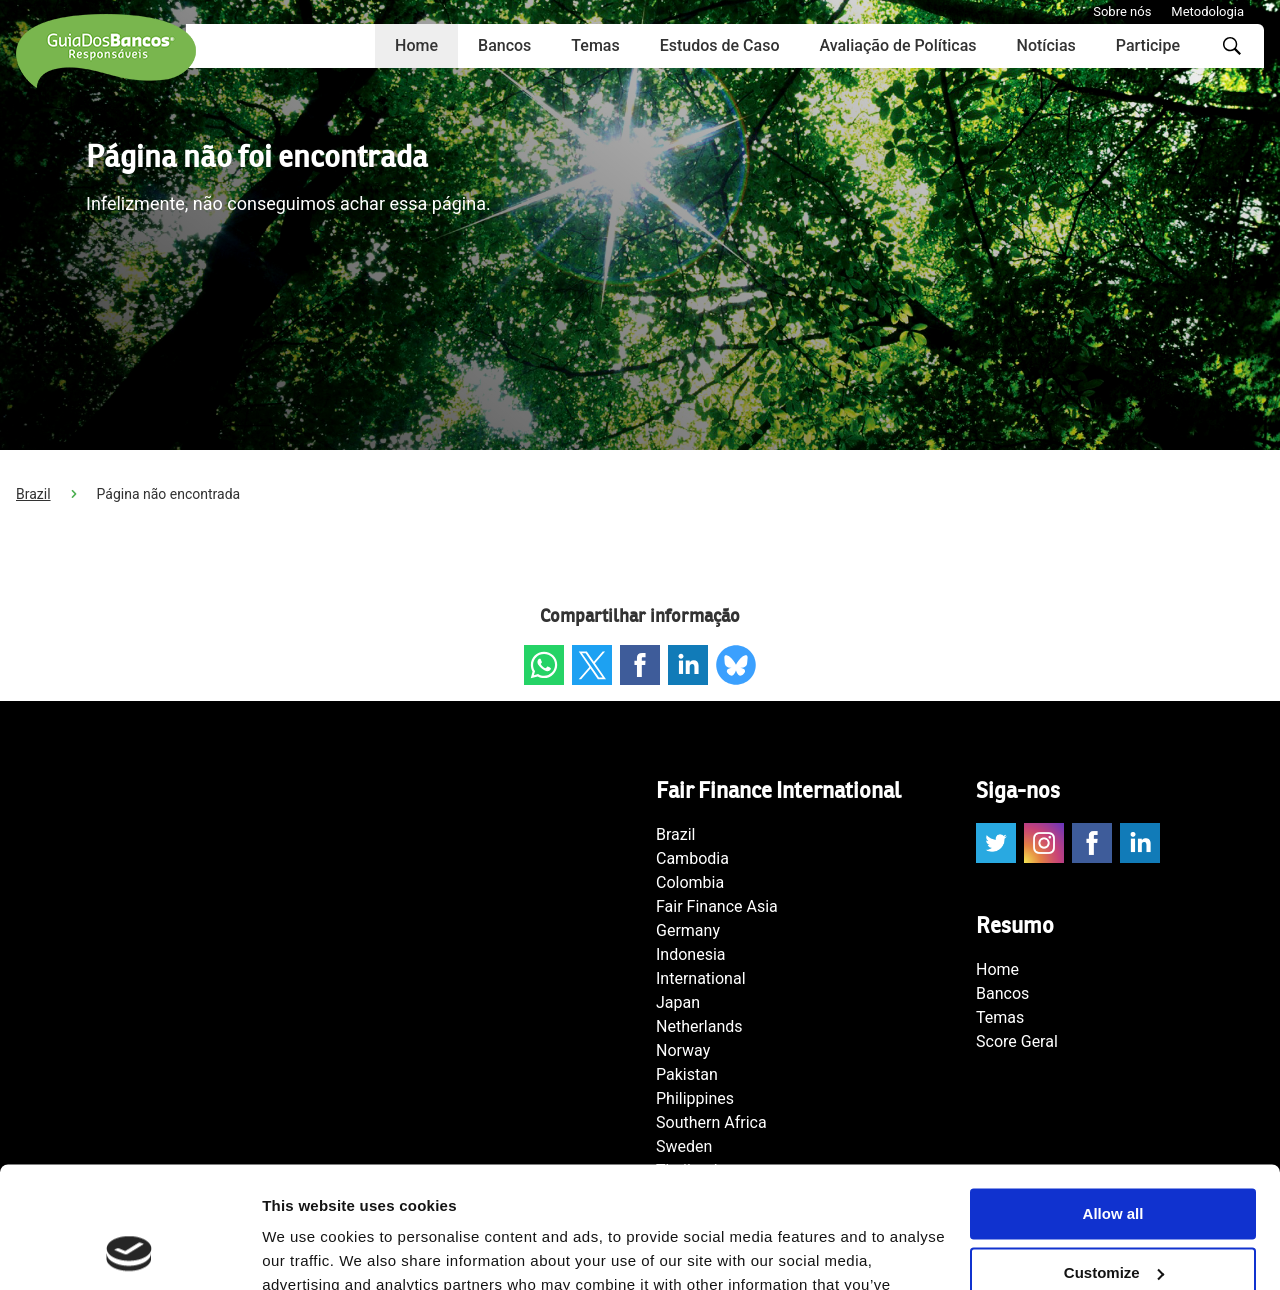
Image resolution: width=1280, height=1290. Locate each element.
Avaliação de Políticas (897, 45)
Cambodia (692, 858)
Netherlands (699, 1026)
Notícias (1046, 45)
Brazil (33, 494)
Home (416, 45)
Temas (595, 45)
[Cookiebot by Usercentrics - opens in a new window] (129, 1251)
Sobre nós (1122, 11)
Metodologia (1207, 11)
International (701, 978)
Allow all (1113, 1100)
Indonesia (691, 954)
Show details (308, 1250)
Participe (1148, 45)
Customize (1114, 1159)
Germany (688, 930)
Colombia (690, 882)
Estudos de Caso (720, 45)
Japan (678, 1002)
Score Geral (1017, 1041)
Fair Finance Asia (717, 906)
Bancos (504, 45)
